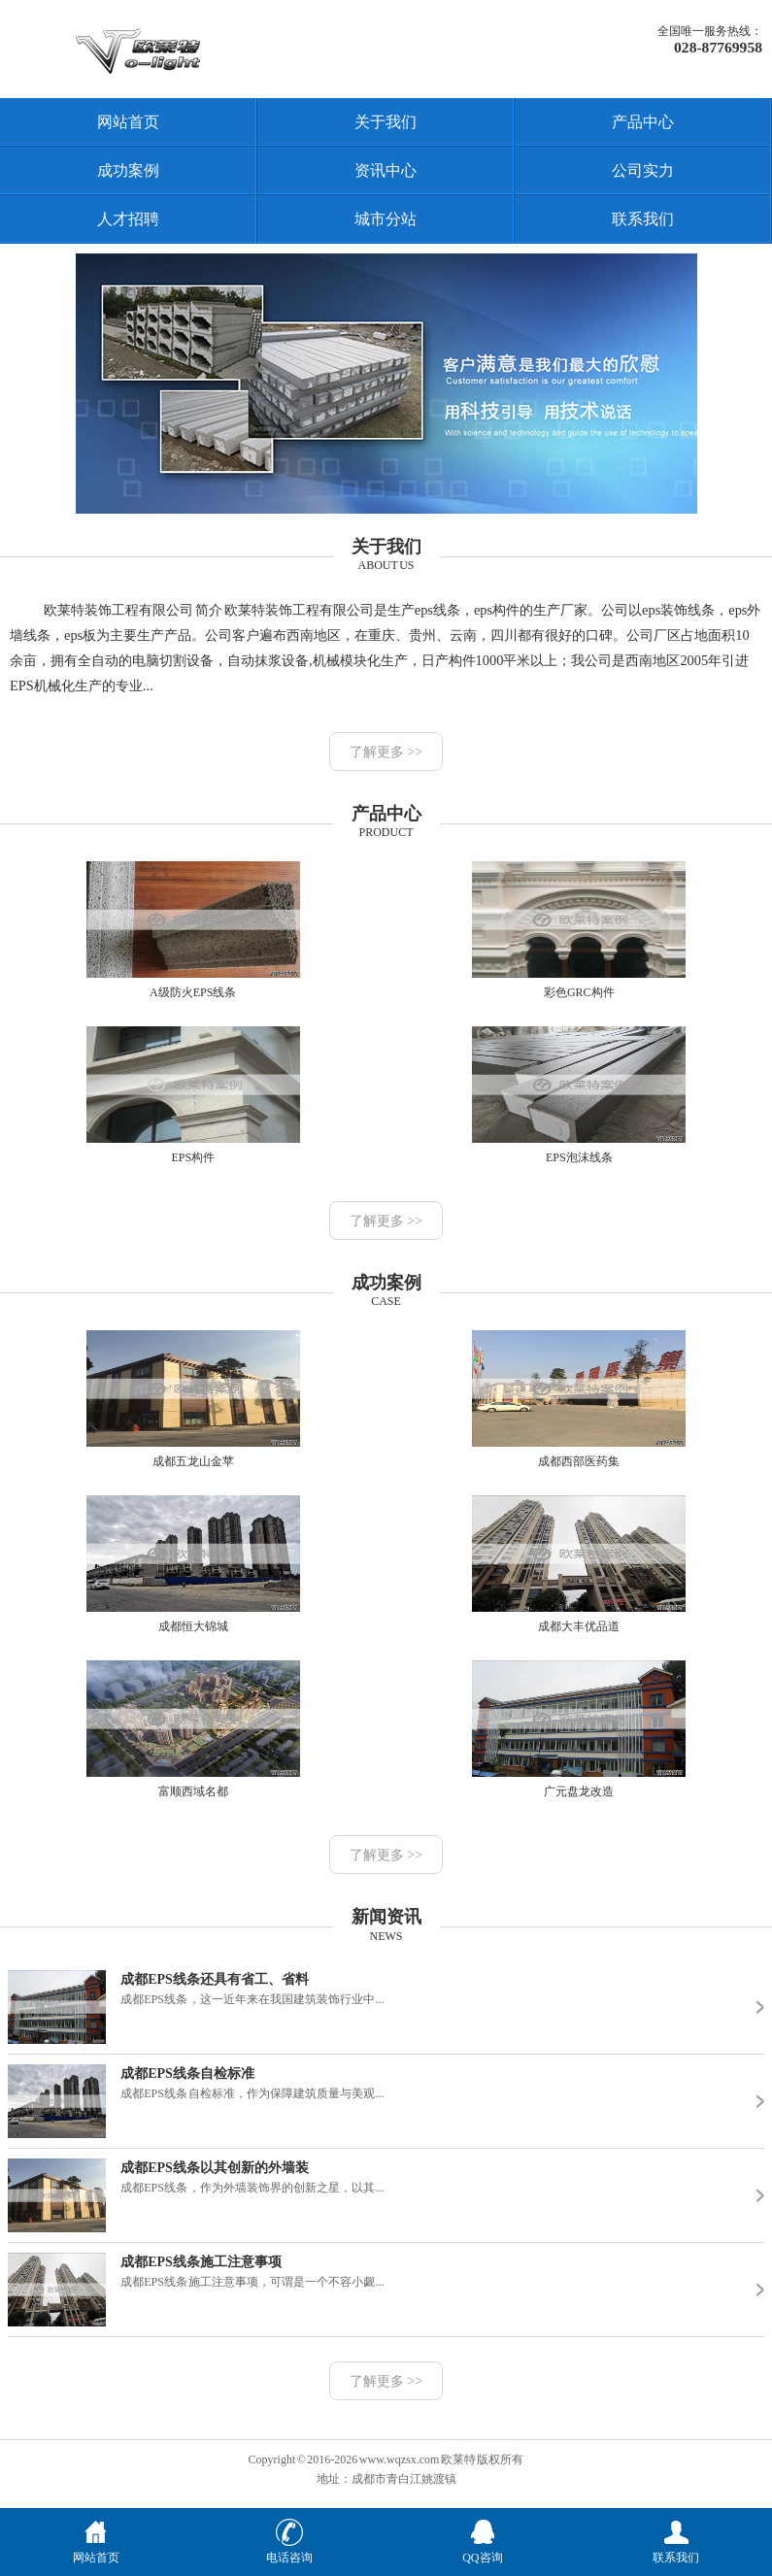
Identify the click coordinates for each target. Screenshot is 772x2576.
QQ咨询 (482, 2550)
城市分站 (385, 219)
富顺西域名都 (193, 1729)
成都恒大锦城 (193, 1564)
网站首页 (128, 122)
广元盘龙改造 (579, 1729)
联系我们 (643, 219)
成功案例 (128, 170)
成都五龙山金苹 (193, 1399)
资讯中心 (385, 170)
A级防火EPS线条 (193, 930)
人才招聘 (128, 219)
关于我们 (385, 122)
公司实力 (643, 170)
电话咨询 (289, 2550)
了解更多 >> (386, 752)
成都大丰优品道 (579, 1564)
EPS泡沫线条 (579, 1095)
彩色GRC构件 (579, 930)
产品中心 (643, 122)
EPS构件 (193, 1095)
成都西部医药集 (579, 1399)
